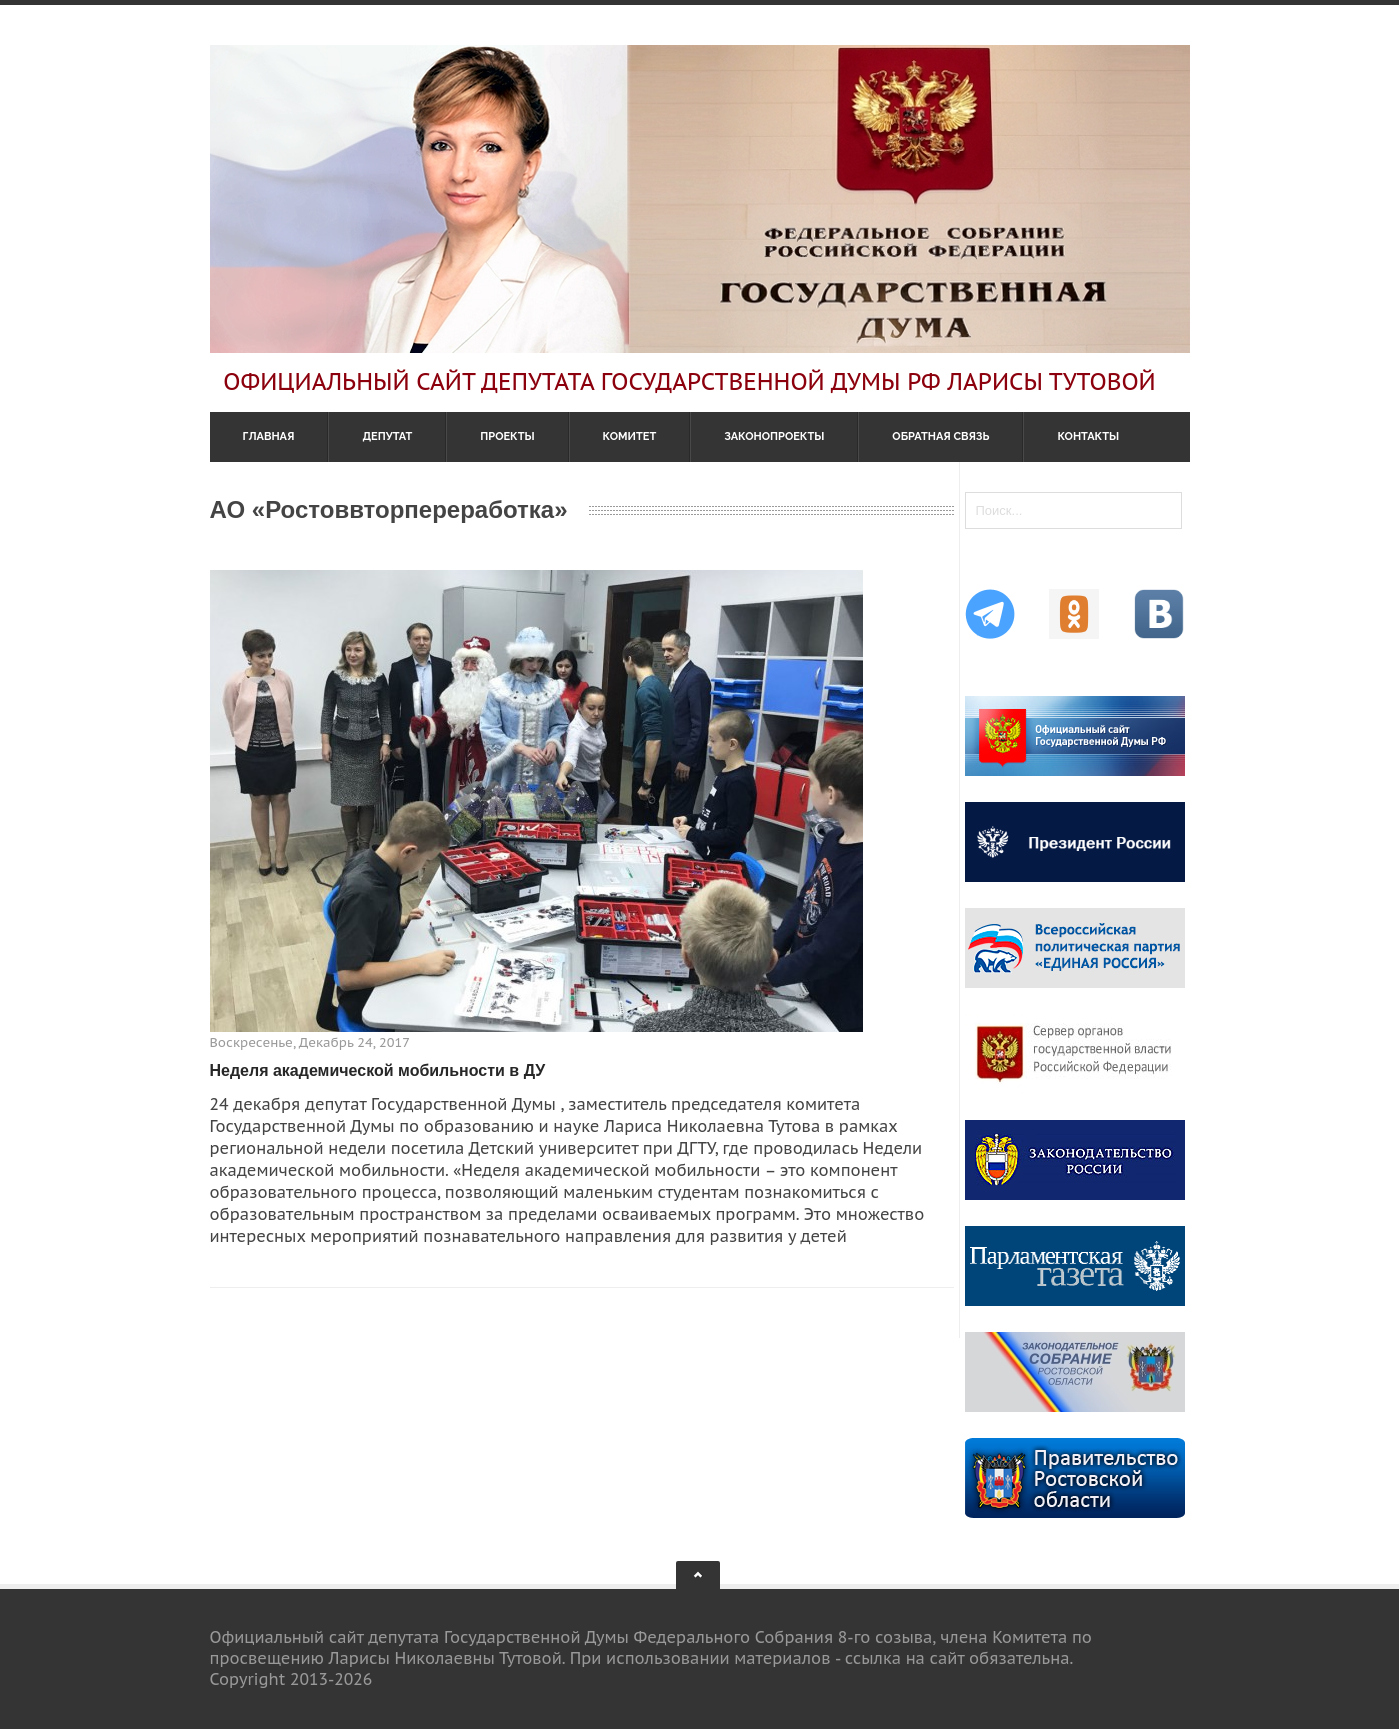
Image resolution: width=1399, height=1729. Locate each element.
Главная (269, 436)
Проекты (507, 436)
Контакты (1088, 436)
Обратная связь (940, 436)
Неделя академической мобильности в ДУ (378, 1070)
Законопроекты (774, 436)
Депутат (387, 436)
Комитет (630, 436)
